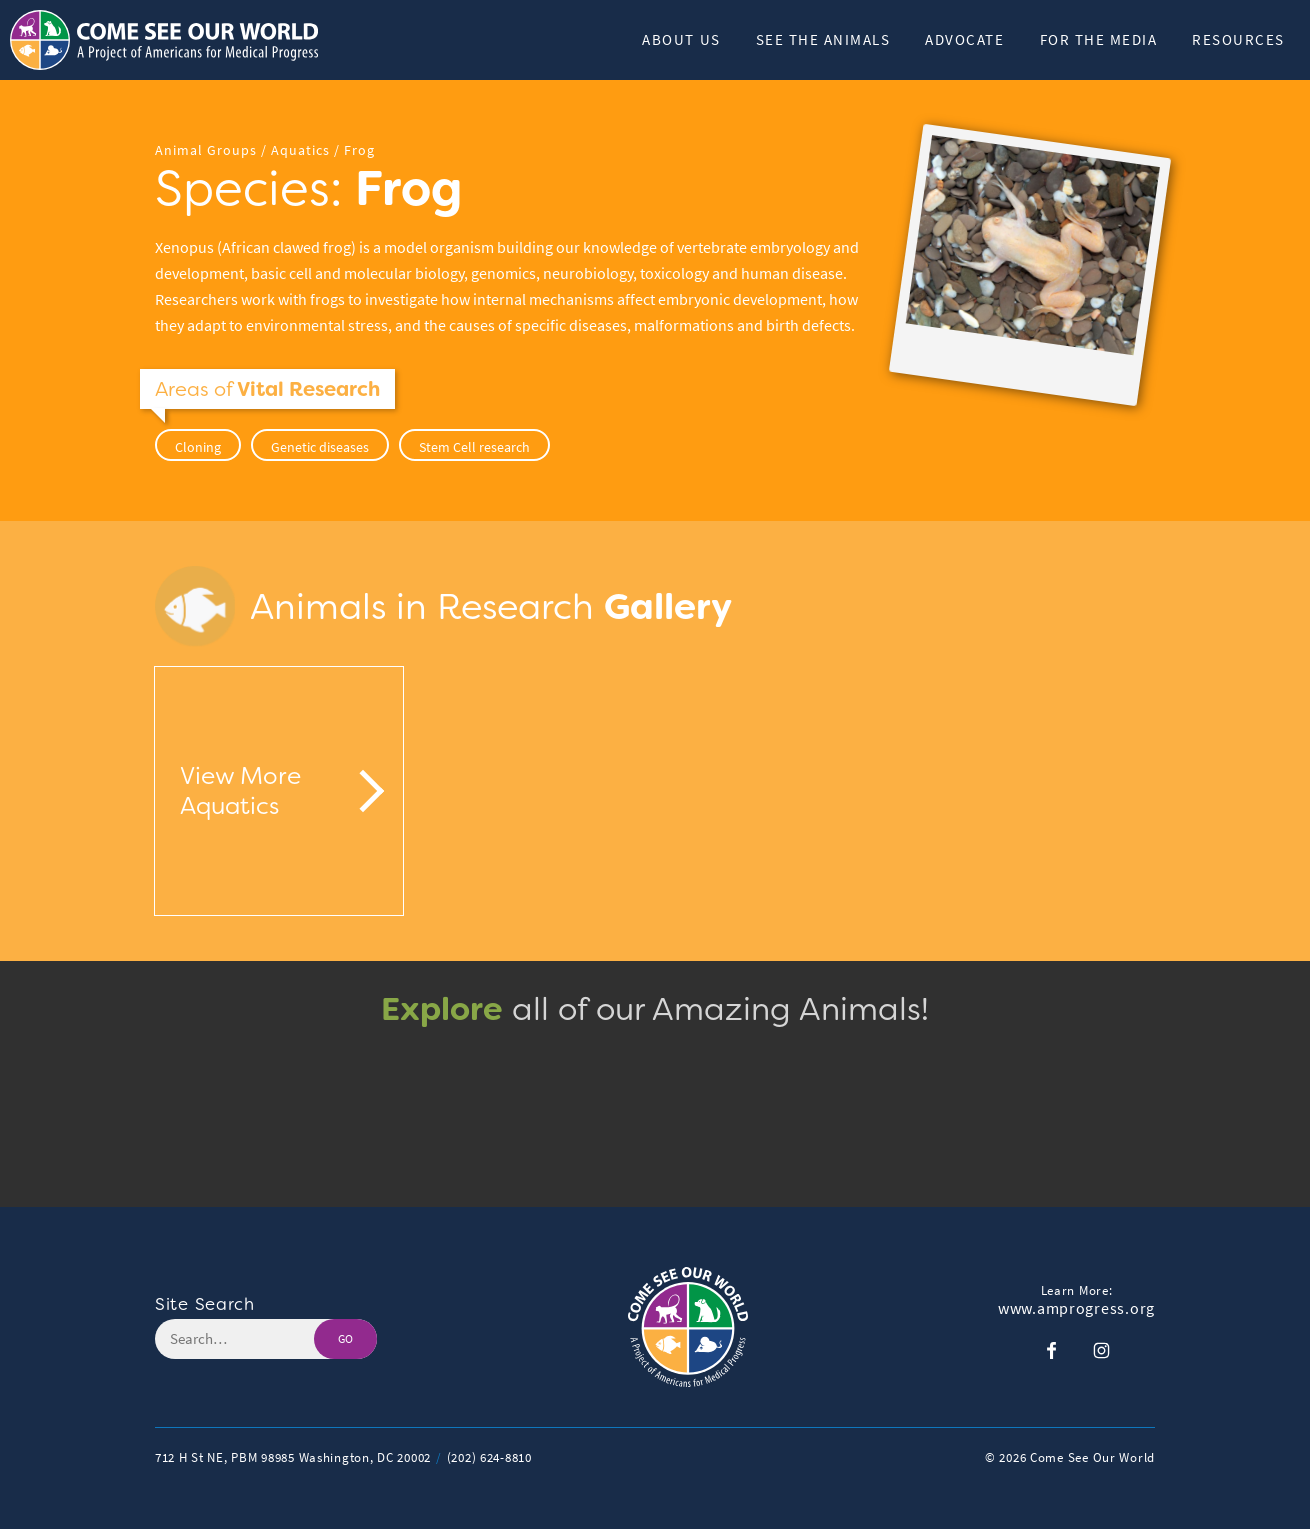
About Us (681, 39)
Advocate (964, 39)
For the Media (1099, 39)
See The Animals (823, 39)
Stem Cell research (474, 447)
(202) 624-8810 (489, 1457)
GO (345, 1339)
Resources (1238, 39)
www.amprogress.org (1076, 1309)
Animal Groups (206, 150)
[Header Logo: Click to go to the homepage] (170, 40)
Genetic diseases (320, 447)
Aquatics (300, 150)
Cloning (198, 447)
